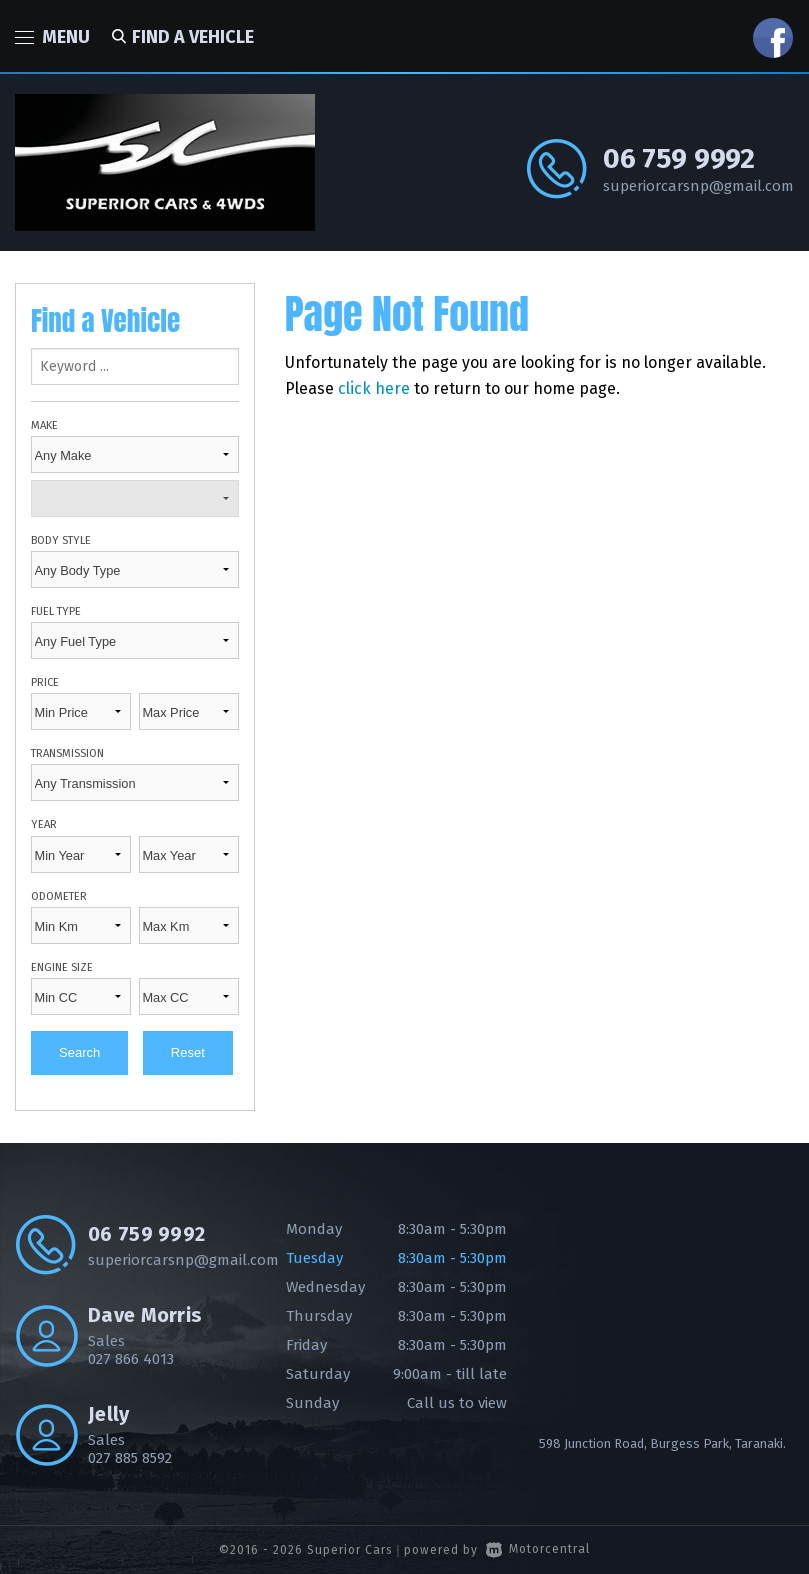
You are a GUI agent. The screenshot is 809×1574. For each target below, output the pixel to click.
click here (374, 388)
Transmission (67, 753)
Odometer (59, 896)
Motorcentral (538, 1549)
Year (44, 824)
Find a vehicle (180, 37)
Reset (188, 1052)
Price (45, 682)
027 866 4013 (131, 1359)
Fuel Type (56, 611)
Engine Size (62, 967)
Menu (52, 37)
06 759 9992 (679, 158)
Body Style (61, 540)
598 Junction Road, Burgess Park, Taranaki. (662, 1443)
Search (79, 1052)
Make (44, 425)
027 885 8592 (130, 1458)
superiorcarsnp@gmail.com (698, 186)
